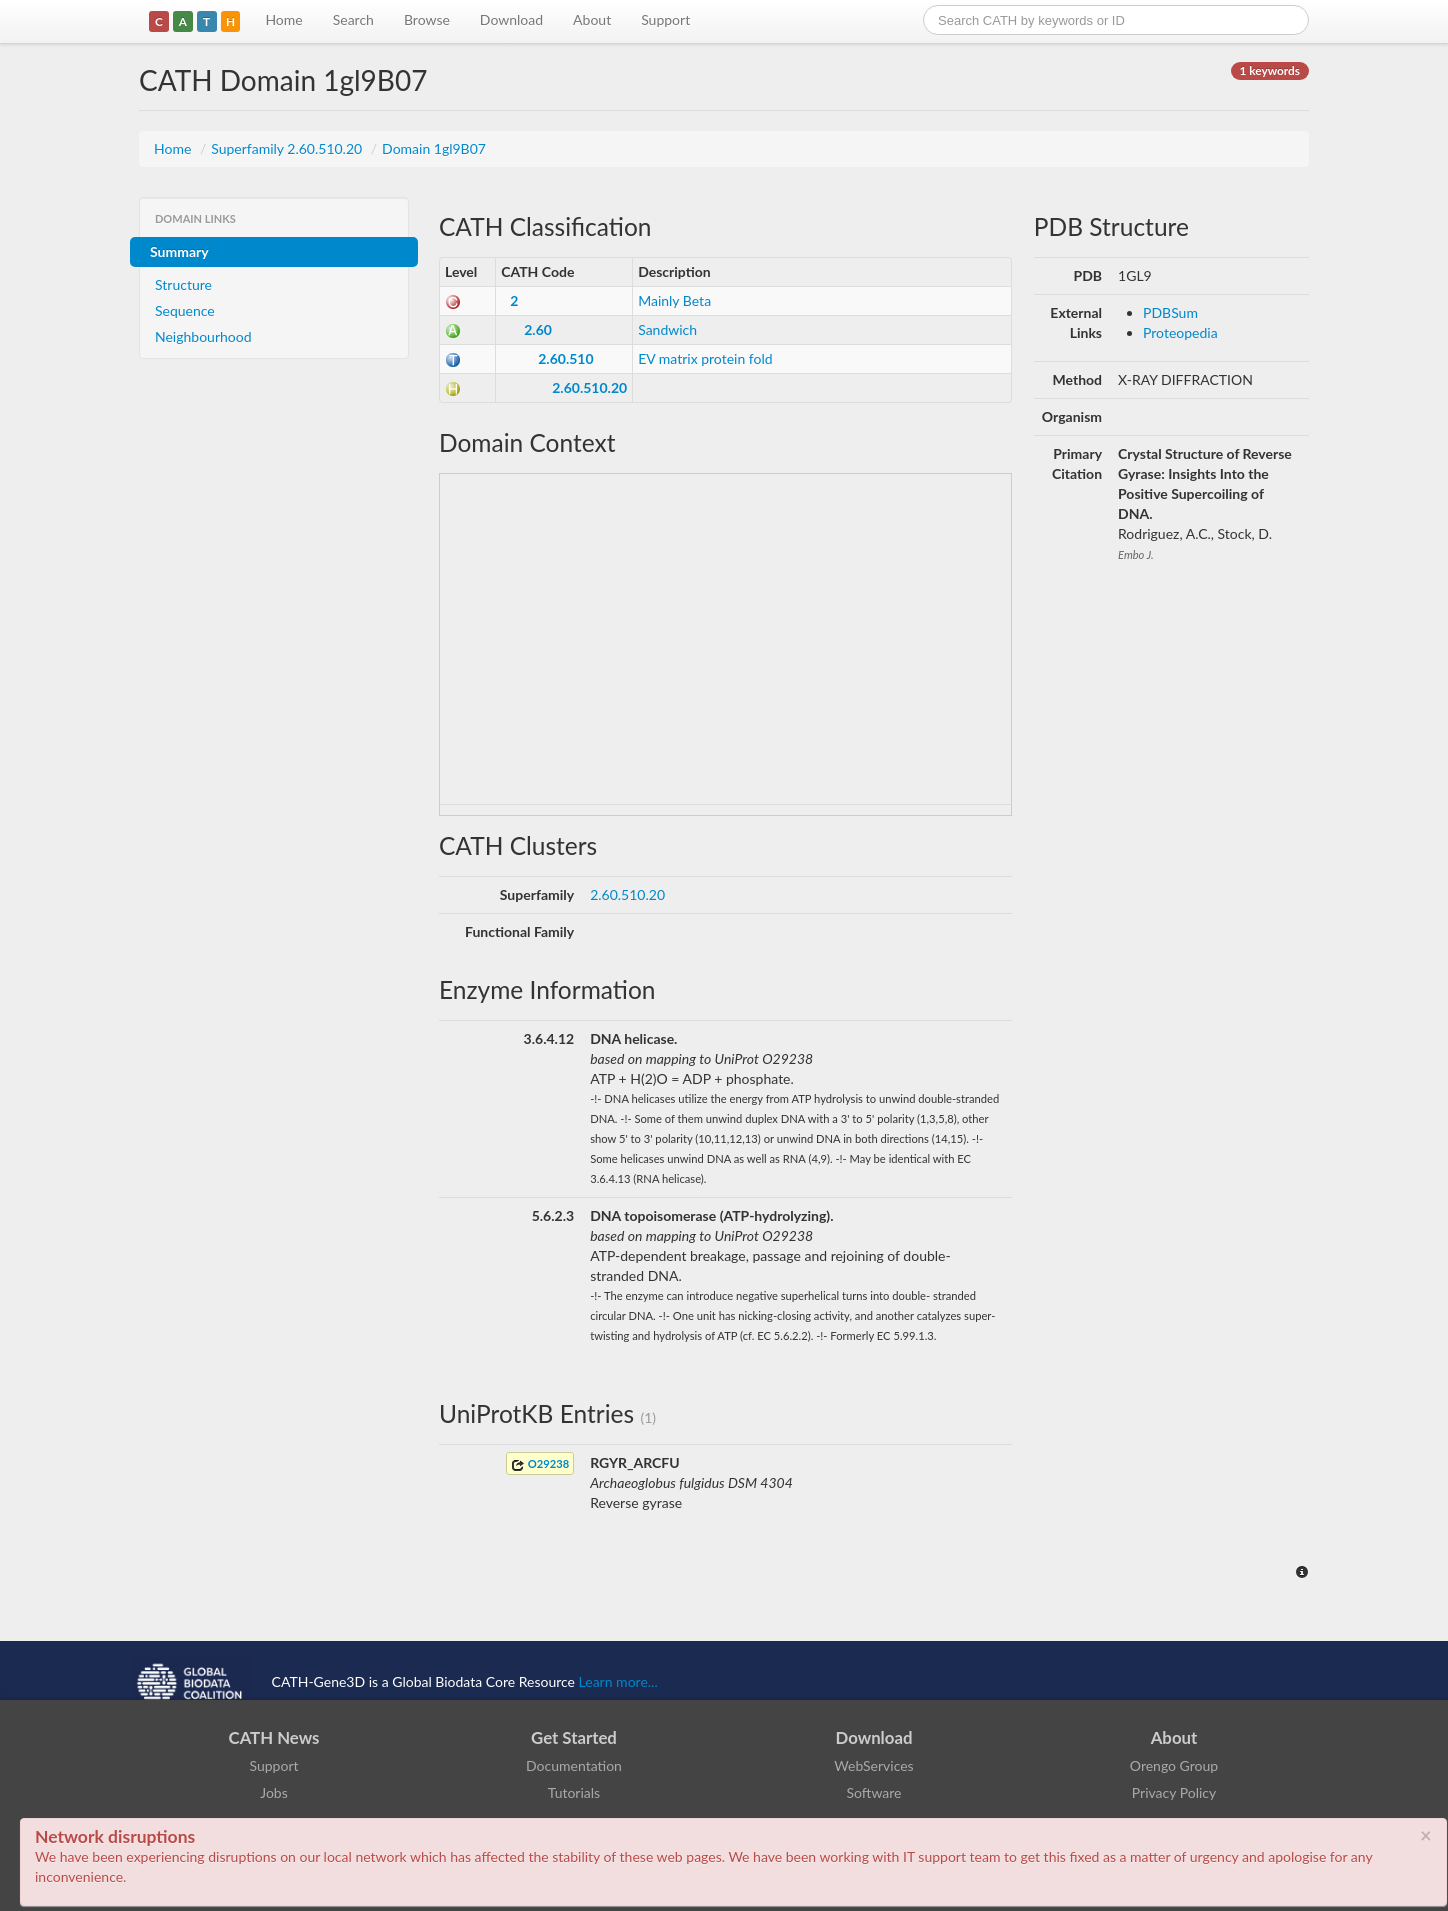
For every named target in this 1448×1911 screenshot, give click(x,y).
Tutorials (574, 1792)
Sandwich (667, 329)
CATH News (274, 1737)
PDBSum (1170, 312)
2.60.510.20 (589, 387)
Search (353, 19)
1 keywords (1270, 70)
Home (283, 19)
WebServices (873, 1765)
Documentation (574, 1765)
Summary (179, 251)
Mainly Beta (674, 300)
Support (665, 19)
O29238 (540, 1464)
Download (511, 19)
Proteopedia (1180, 332)
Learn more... (618, 1681)
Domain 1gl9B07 (434, 148)
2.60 (538, 329)
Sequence (185, 310)
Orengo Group (1174, 1765)
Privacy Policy (1174, 1792)
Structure (183, 284)
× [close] (1426, 1835)
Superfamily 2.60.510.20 (288, 148)
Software (874, 1792)
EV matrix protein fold (705, 358)
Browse (427, 19)
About (592, 19)
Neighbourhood (203, 336)
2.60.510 (565, 358)
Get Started (574, 1737)
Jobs (274, 1792)
